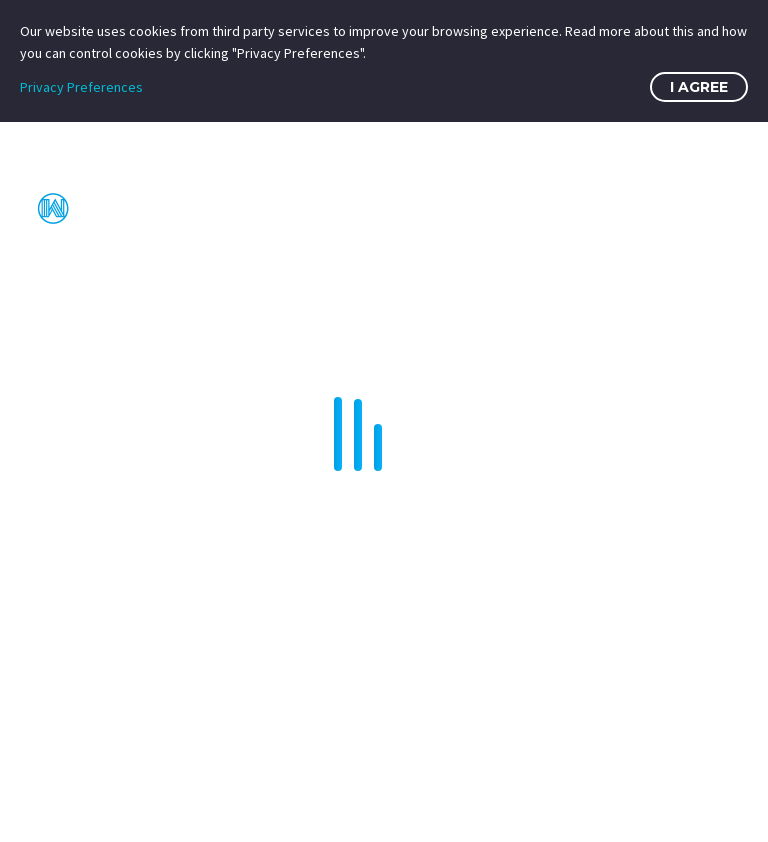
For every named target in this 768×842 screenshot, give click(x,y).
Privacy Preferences (81, 87)
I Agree (699, 87)
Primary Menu (713, 209)
